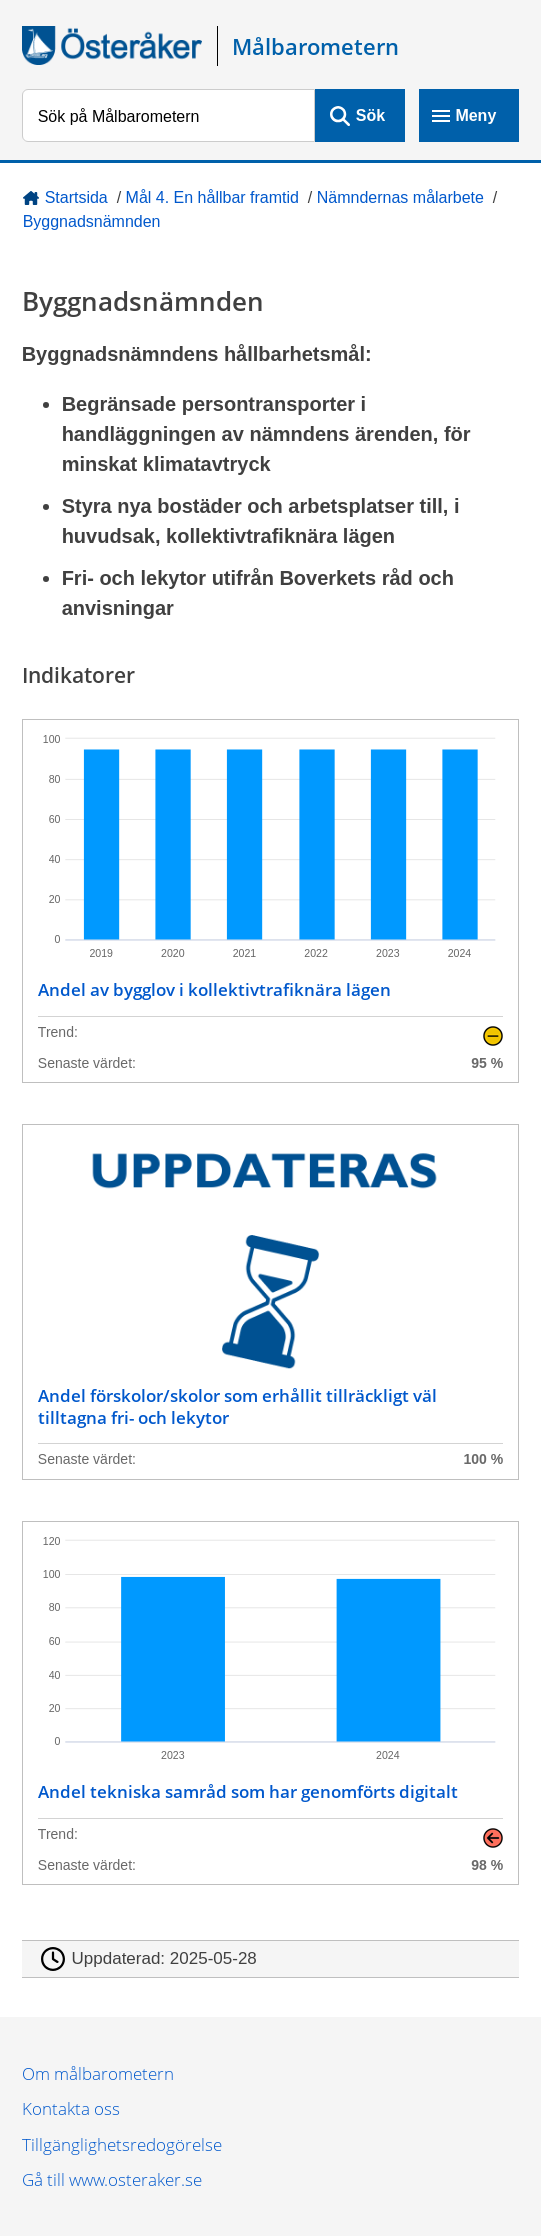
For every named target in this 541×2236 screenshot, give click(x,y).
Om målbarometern (98, 2073)
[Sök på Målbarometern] (169, 115)
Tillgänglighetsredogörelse (122, 2144)
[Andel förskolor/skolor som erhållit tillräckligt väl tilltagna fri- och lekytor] (270, 1301)
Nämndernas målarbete (400, 197)
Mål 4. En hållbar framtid (212, 197)
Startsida (76, 197)
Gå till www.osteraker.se (112, 2179)
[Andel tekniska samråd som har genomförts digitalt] (270, 1703)
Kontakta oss (71, 2108)
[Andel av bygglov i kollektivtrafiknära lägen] (270, 901)
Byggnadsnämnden (92, 221)
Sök (370, 115)
